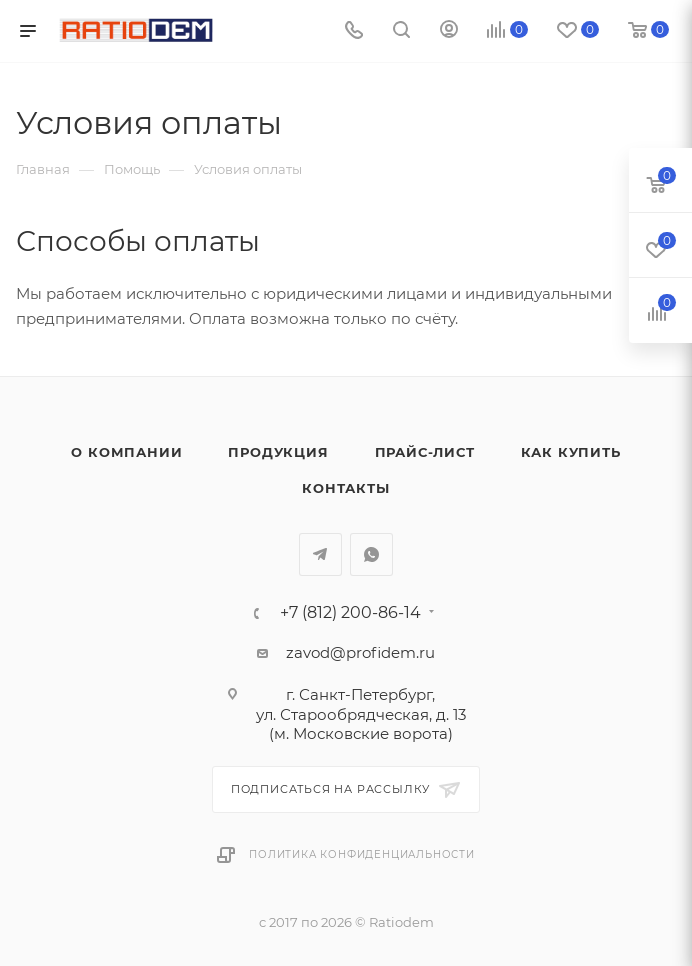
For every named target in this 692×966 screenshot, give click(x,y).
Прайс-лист (425, 452)
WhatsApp (371, 554)
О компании (126, 452)
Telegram (320, 554)
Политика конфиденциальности (362, 854)
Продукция (278, 452)
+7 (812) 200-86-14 (350, 613)
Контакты (345, 488)
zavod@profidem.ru (360, 652)
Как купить (571, 452)
